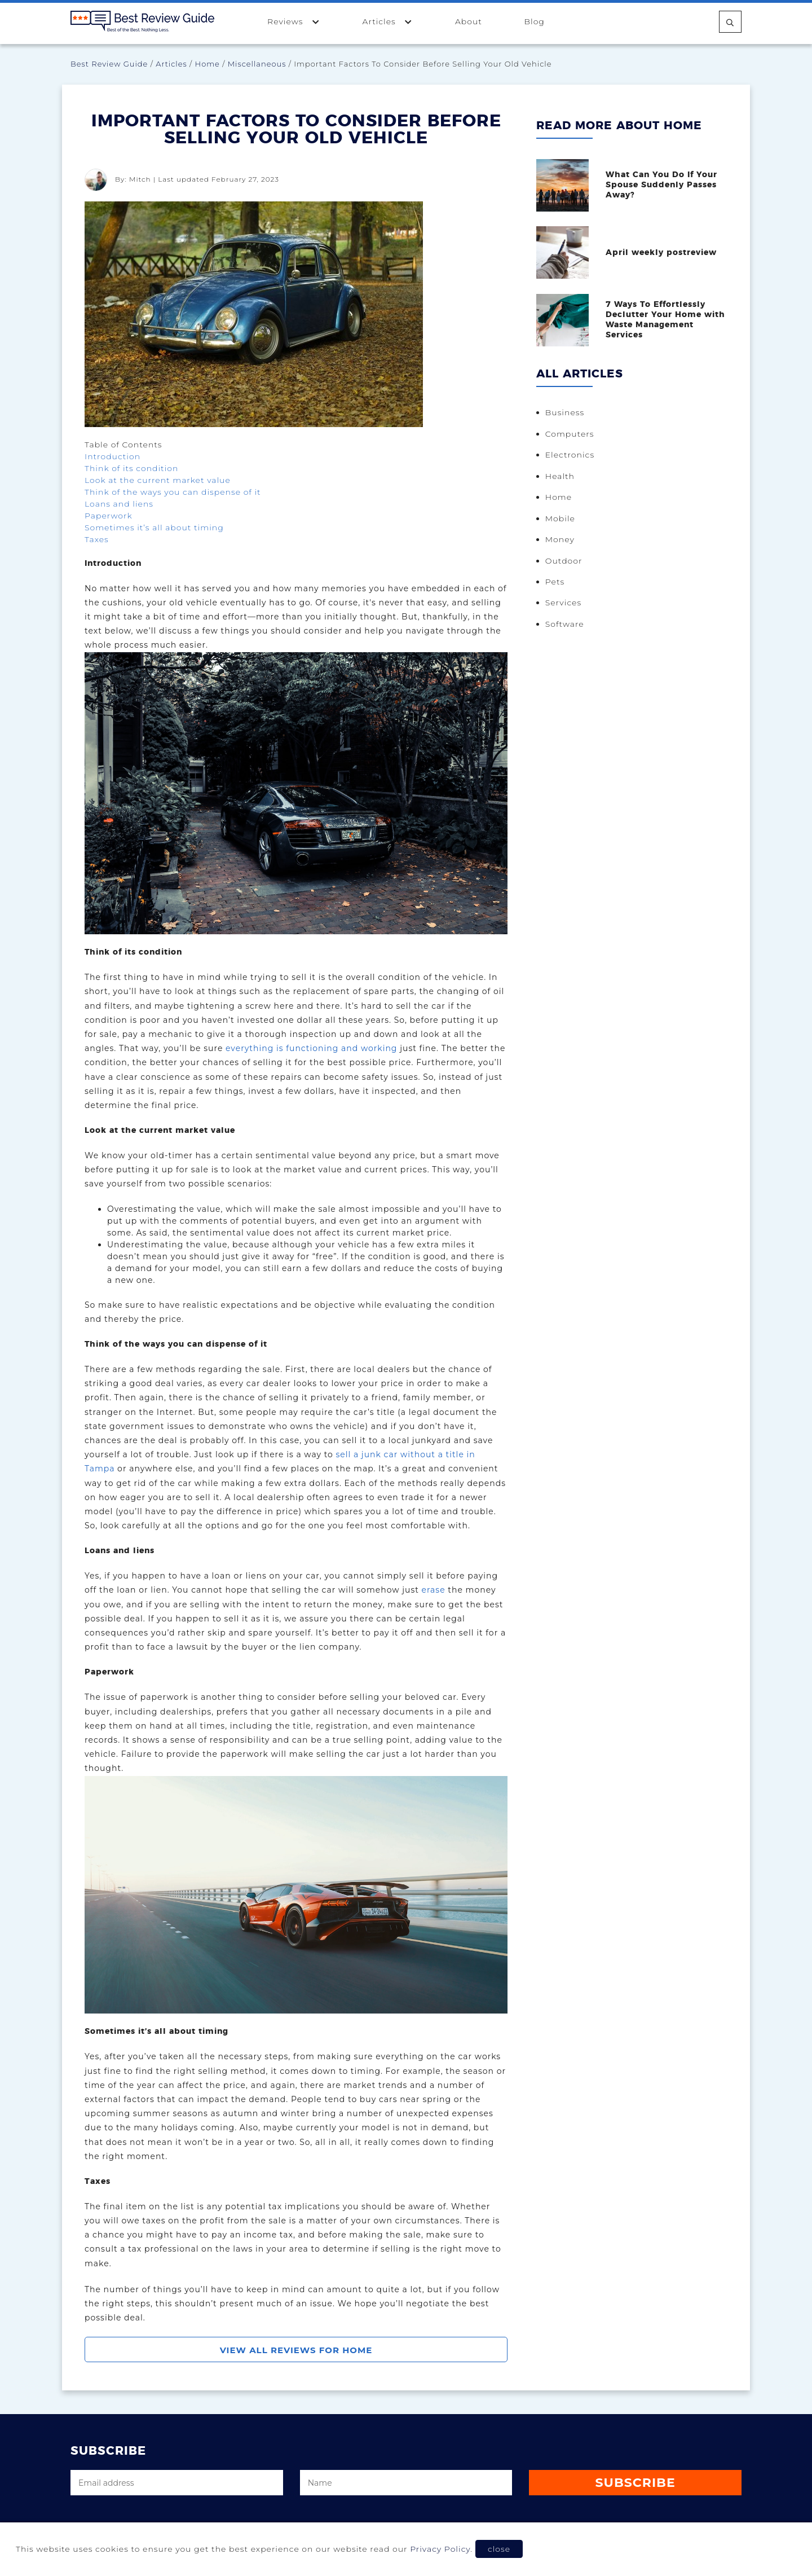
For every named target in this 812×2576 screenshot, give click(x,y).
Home (207, 63)
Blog (534, 21)
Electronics (572, 453)
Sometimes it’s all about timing (154, 527)
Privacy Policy (440, 2549)
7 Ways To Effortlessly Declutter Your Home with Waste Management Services (667, 318)
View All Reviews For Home (296, 2350)
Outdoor (566, 560)
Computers (572, 432)
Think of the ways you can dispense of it (173, 492)
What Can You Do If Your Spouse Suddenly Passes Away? (663, 184)
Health (562, 474)
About (468, 21)
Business (567, 411)
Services (566, 602)
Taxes (97, 539)
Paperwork (109, 516)
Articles (388, 21)
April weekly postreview (662, 252)
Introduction (112, 456)
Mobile (562, 517)
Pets (557, 581)
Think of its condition (131, 468)
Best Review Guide (109, 63)
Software (567, 623)
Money (562, 538)
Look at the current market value (158, 480)
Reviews (293, 21)
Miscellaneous (257, 63)
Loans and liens (119, 504)
